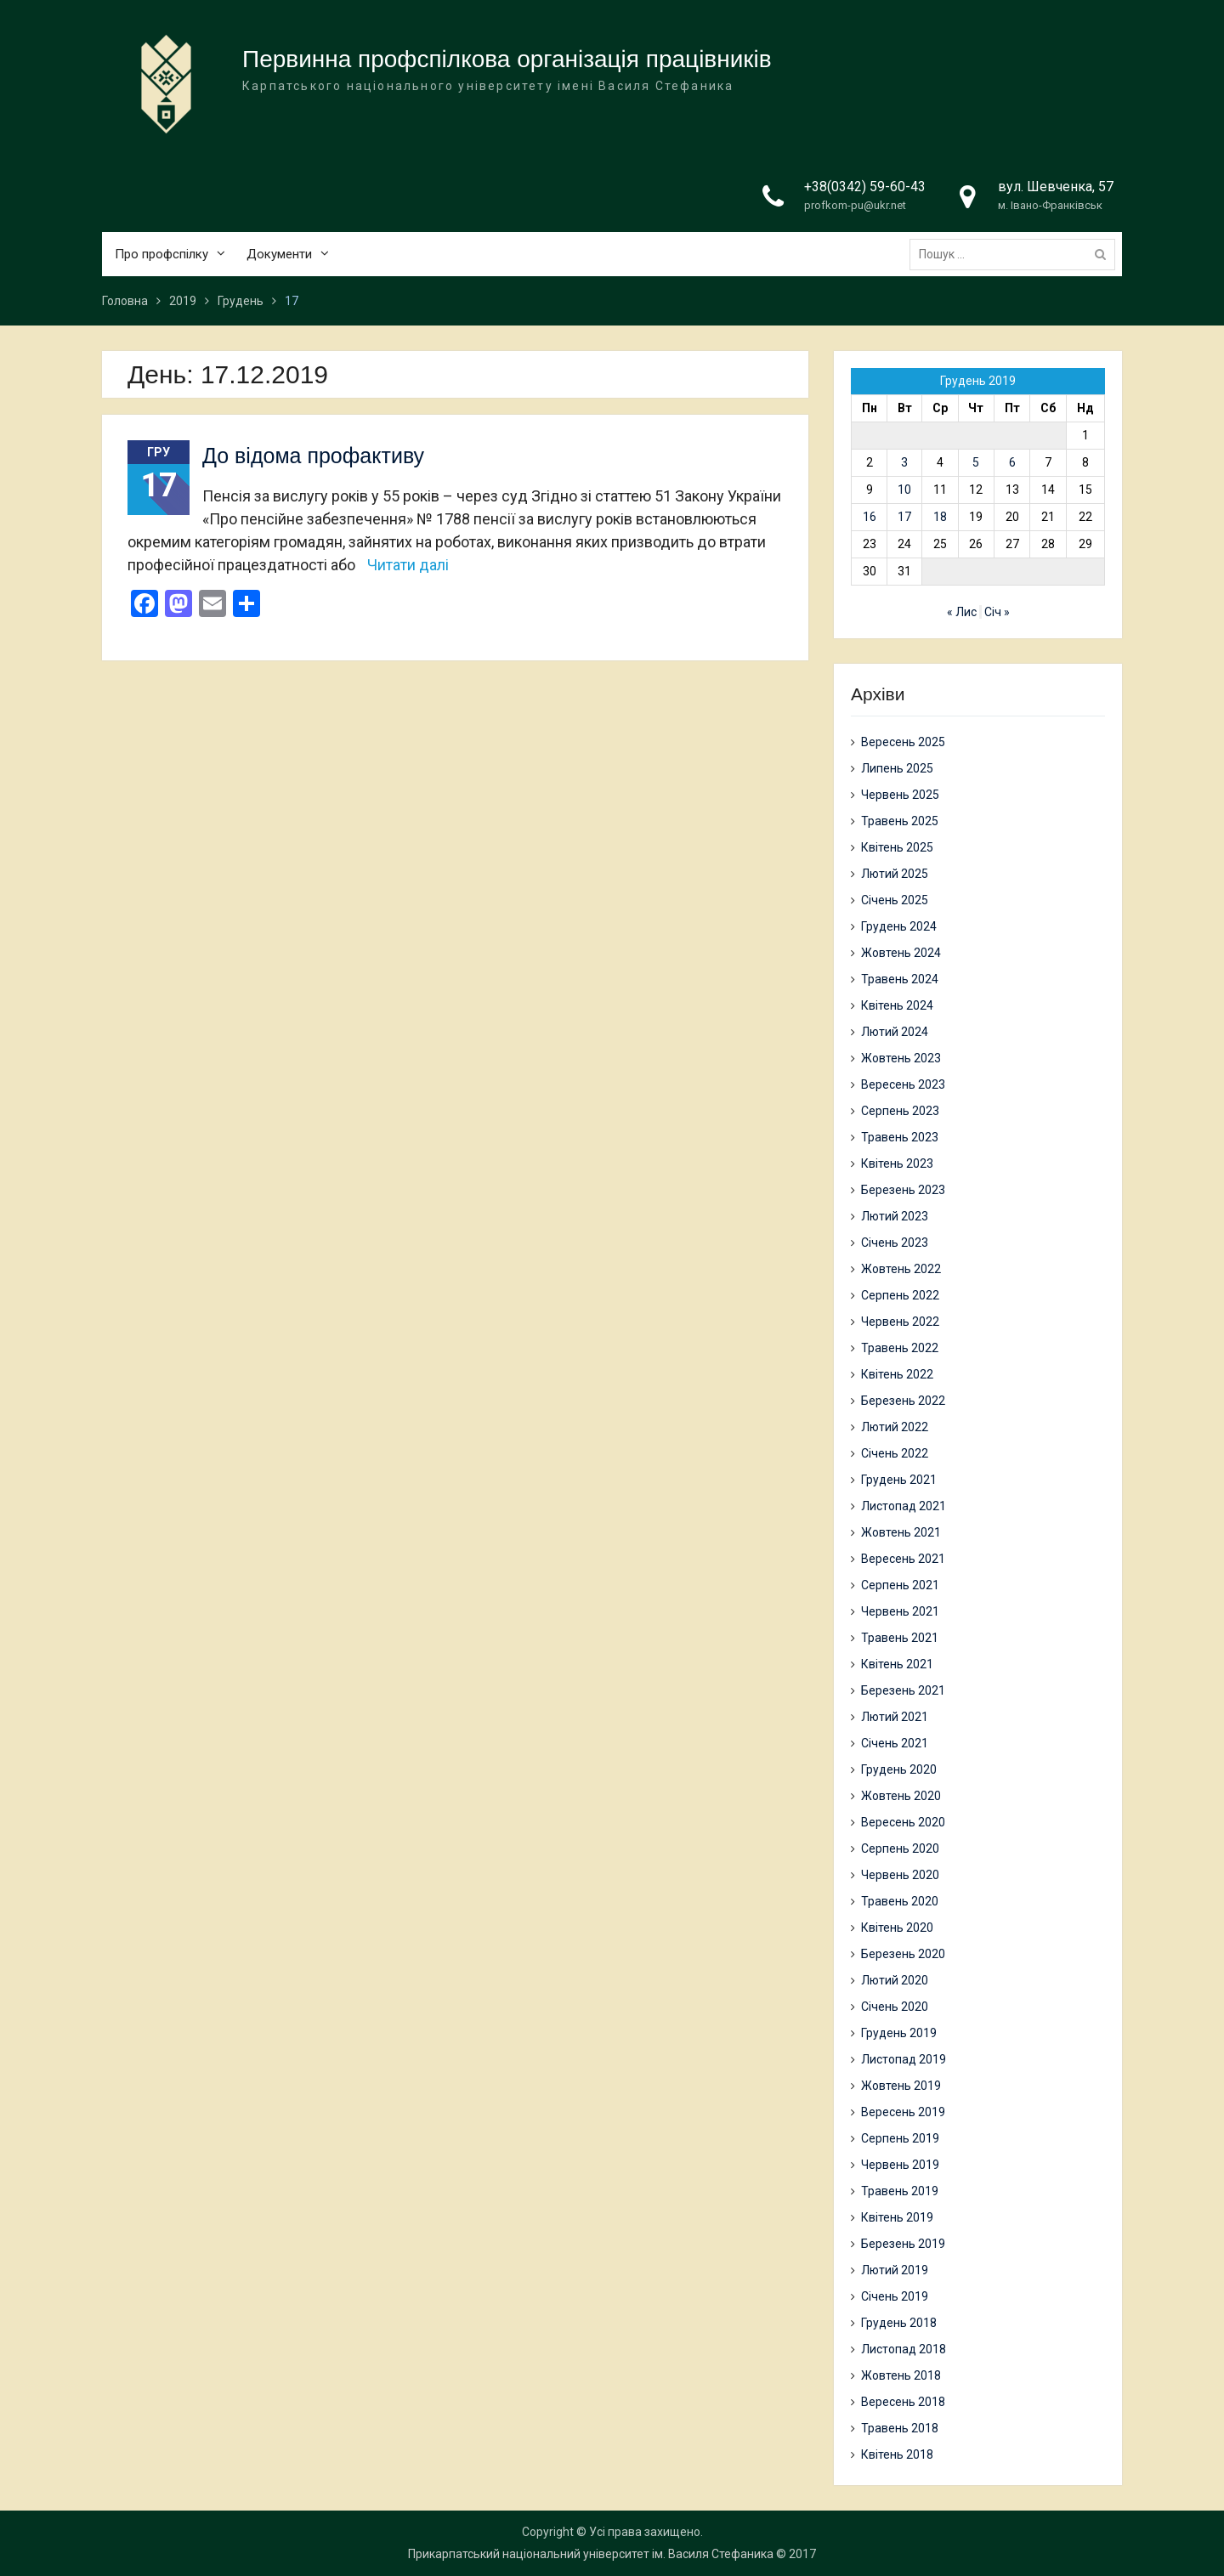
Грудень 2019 (899, 2033)
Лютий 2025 (894, 873)
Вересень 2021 (903, 1558)
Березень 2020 (903, 1954)
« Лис (962, 612)
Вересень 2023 (903, 1084)
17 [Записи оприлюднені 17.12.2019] (904, 517)
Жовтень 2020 (901, 1796)
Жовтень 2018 (901, 2375)
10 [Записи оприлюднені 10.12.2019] (904, 489)
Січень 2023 (894, 1242)
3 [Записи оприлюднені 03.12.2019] (904, 462)
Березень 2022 (903, 1400)
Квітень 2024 (897, 1005)
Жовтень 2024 (901, 953)
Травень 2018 (899, 2428)
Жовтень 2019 (901, 2085)
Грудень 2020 (899, 1769)
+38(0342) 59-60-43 (865, 187)
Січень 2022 (894, 1453)
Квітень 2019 (897, 2217)
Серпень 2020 (900, 1848)
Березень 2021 (903, 1690)
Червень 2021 (900, 1611)
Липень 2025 (897, 768)
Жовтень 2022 (901, 1269)
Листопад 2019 (903, 2059)
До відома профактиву (313, 455)
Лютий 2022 (894, 1427)
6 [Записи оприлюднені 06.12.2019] (1012, 462)
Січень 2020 (894, 2006)
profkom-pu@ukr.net (855, 206)
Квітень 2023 (897, 1163)
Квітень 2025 (897, 847)
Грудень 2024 (899, 926)
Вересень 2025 (903, 742)
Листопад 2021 (903, 1506)
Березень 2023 (903, 1190)
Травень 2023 (899, 1137)
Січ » (997, 612)
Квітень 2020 (897, 1927)
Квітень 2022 (897, 1374)
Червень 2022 (900, 1321)
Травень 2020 (899, 1901)
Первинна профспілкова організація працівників (507, 60)
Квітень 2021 (897, 1664)
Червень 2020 (900, 1875)
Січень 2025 (894, 900)
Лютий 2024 (894, 1032)
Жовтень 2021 (901, 1532)
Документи (279, 254)
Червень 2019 (900, 2164)
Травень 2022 (899, 1348)
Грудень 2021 (899, 1479)
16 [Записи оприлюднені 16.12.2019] (869, 517)
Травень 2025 (899, 821)
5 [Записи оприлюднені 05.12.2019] (975, 462)
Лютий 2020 (894, 1980)
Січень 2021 (894, 1743)
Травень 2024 (899, 979)
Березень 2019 (903, 2243)
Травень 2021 (899, 1638)
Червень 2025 (900, 794)
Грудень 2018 (899, 2323)
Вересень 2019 (903, 2112)
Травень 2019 (899, 2191)
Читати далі (408, 565)
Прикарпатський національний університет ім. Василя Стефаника (591, 2554)
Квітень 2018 (897, 2454)
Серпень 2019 (900, 2138)
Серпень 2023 (900, 1111)
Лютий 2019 (894, 2270)
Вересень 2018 (903, 2402)
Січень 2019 (894, 2296)
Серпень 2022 (900, 1295)
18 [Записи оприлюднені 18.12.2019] (940, 517)
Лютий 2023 (894, 1216)
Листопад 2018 (903, 2349)
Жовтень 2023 (901, 1058)
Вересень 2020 (903, 1822)
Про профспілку (161, 254)
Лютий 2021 (894, 1717)
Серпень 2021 (900, 1585)
